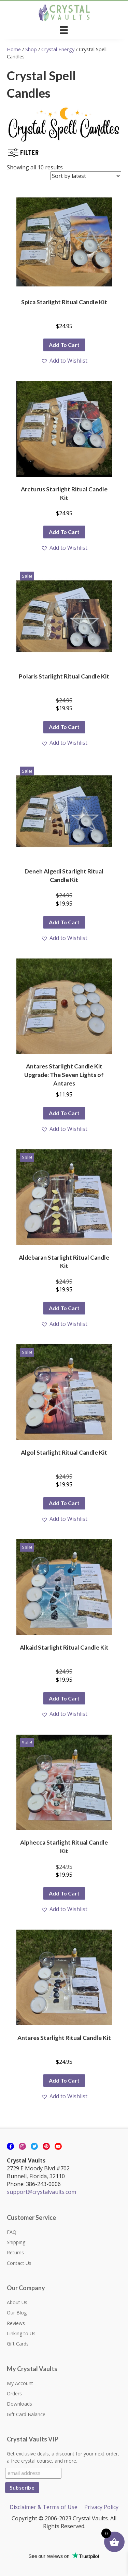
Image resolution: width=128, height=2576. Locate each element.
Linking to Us (21, 2333)
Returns (15, 2252)
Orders (14, 2393)
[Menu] (63, 30)
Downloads (19, 2403)
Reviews (16, 2323)
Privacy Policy (101, 2507)
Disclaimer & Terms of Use (43, 2507)
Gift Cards (18, 2343)
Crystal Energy (57, 49)
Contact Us (19, 2263)
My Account (20, 2383)
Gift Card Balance (26, 2414)
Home (14, 49)
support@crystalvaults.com (41, 2192)
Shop (31, 49)
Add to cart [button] (64, 344)
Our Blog (17, 2312)
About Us (17, 2302)
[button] (64, 361)
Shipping (16, 2242)
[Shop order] (85, 175)
